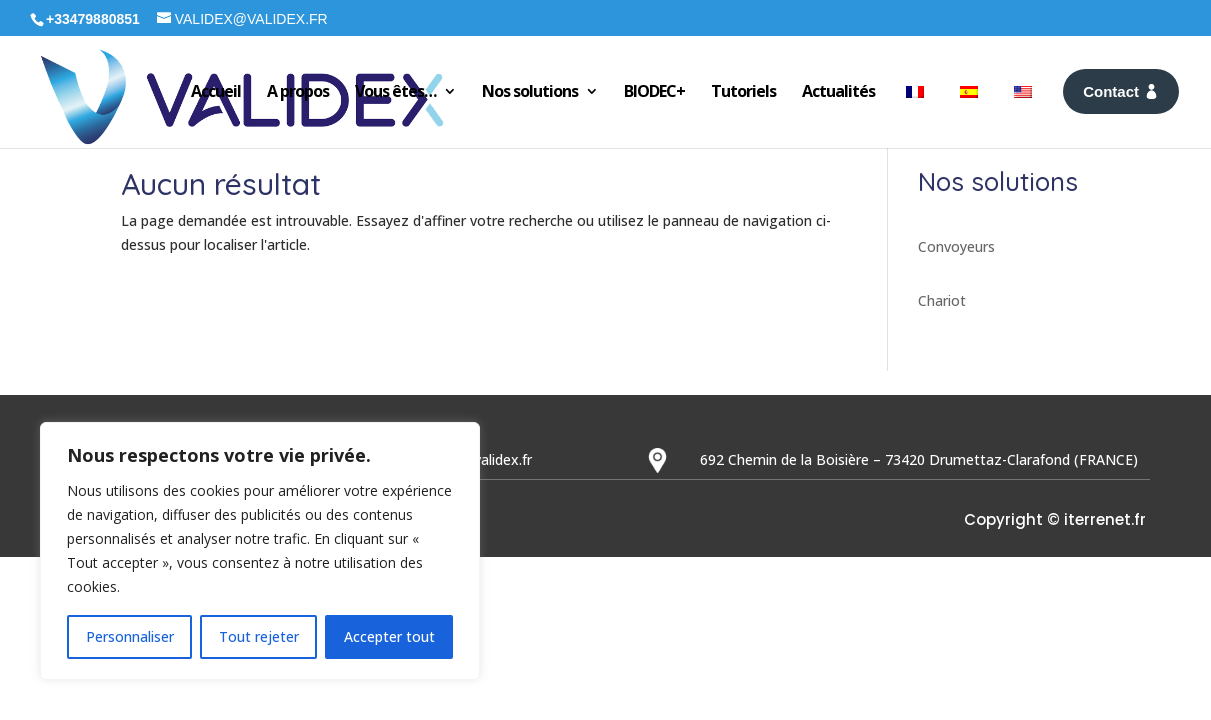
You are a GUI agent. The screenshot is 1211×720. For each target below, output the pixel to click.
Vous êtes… (395, 91)
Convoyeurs (956, 246)
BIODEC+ (654, 91)
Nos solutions (530, 91)
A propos (298, 91)
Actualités (838, 91)
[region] (260, 551)
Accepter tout (389, 636)
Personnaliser (130, 636)
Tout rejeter (259, 636)
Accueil (216, 91)
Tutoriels (743, 91)
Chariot (942, 300)
